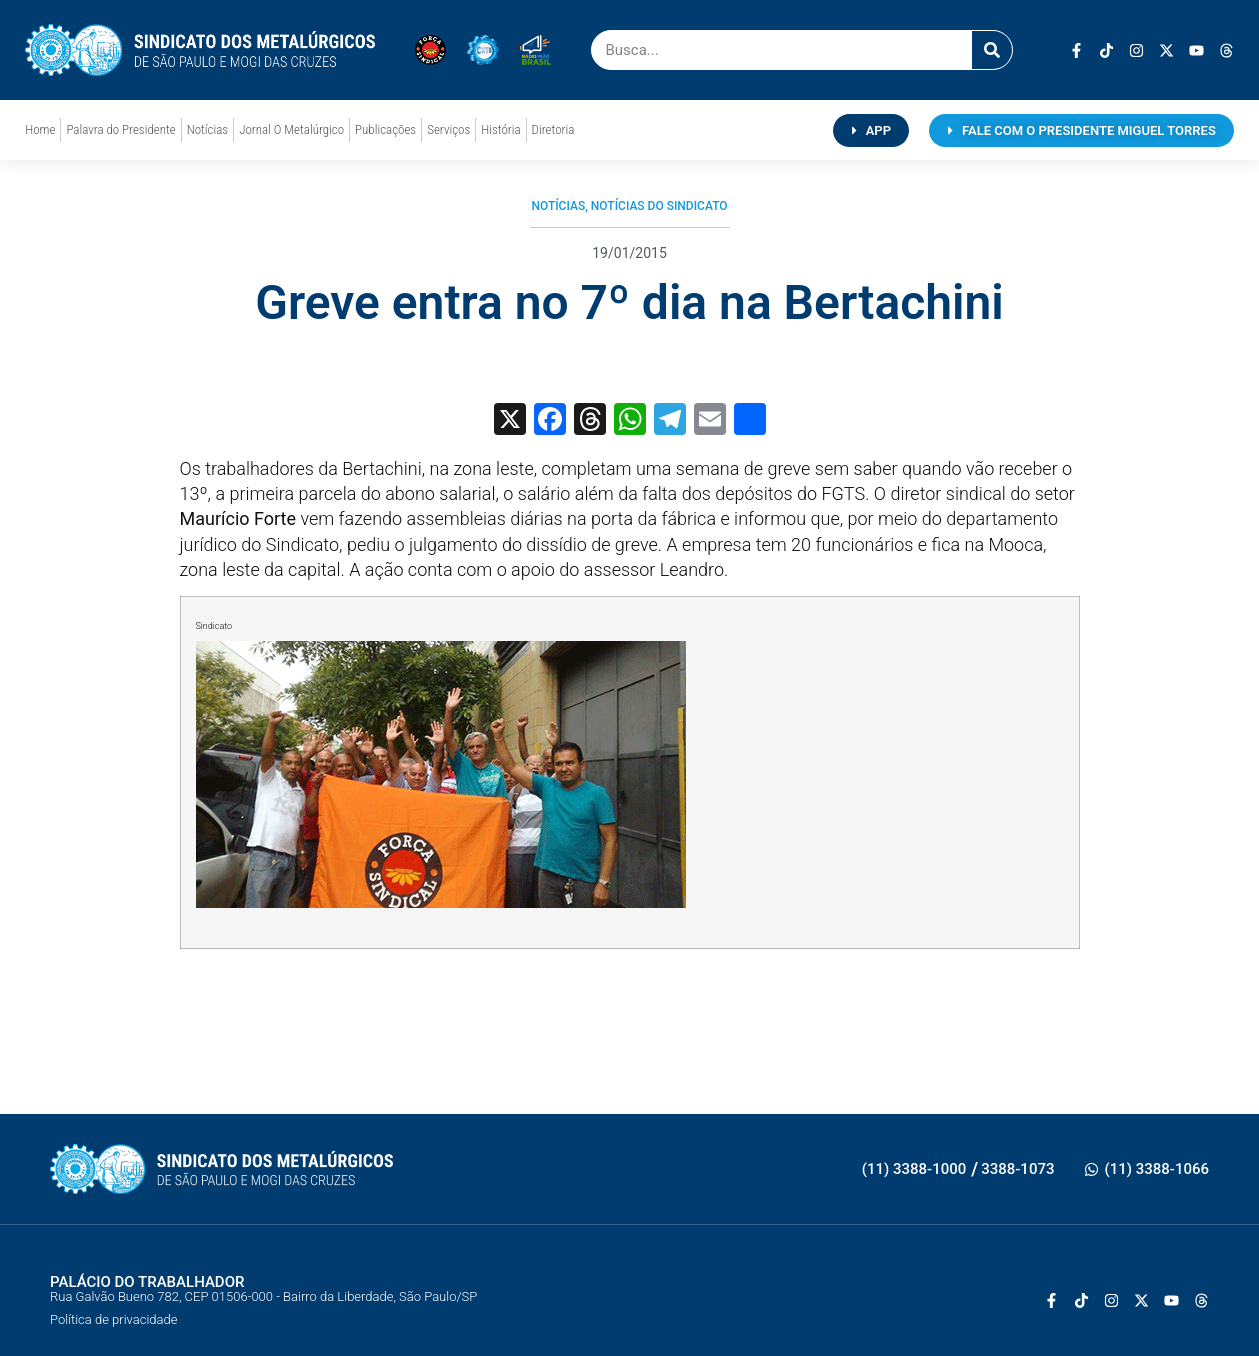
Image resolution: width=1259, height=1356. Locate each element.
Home (40, 129)
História (500, 129)
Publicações (385, 129)
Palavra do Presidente (120, 129)
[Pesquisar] (992, 50)
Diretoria (553, 129)
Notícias (207, 129)
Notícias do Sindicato (659, 206)
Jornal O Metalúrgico (291, 129)
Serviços (448, 129)
